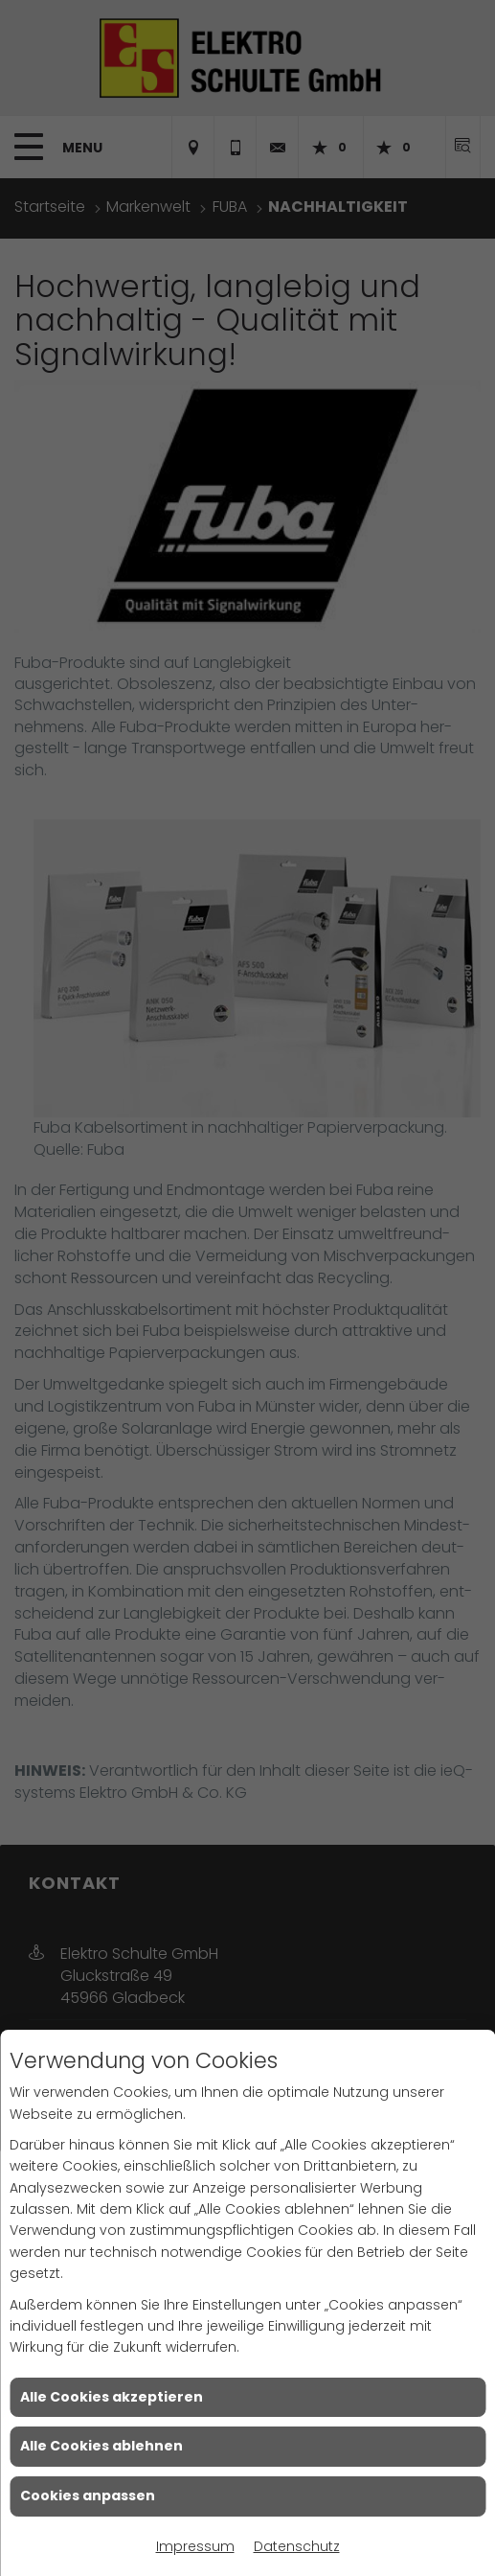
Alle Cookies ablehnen (101, 2445)
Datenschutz (297, 2546)
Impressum (195, 2546)
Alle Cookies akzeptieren (111, 2396)
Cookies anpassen (87, 2495)
